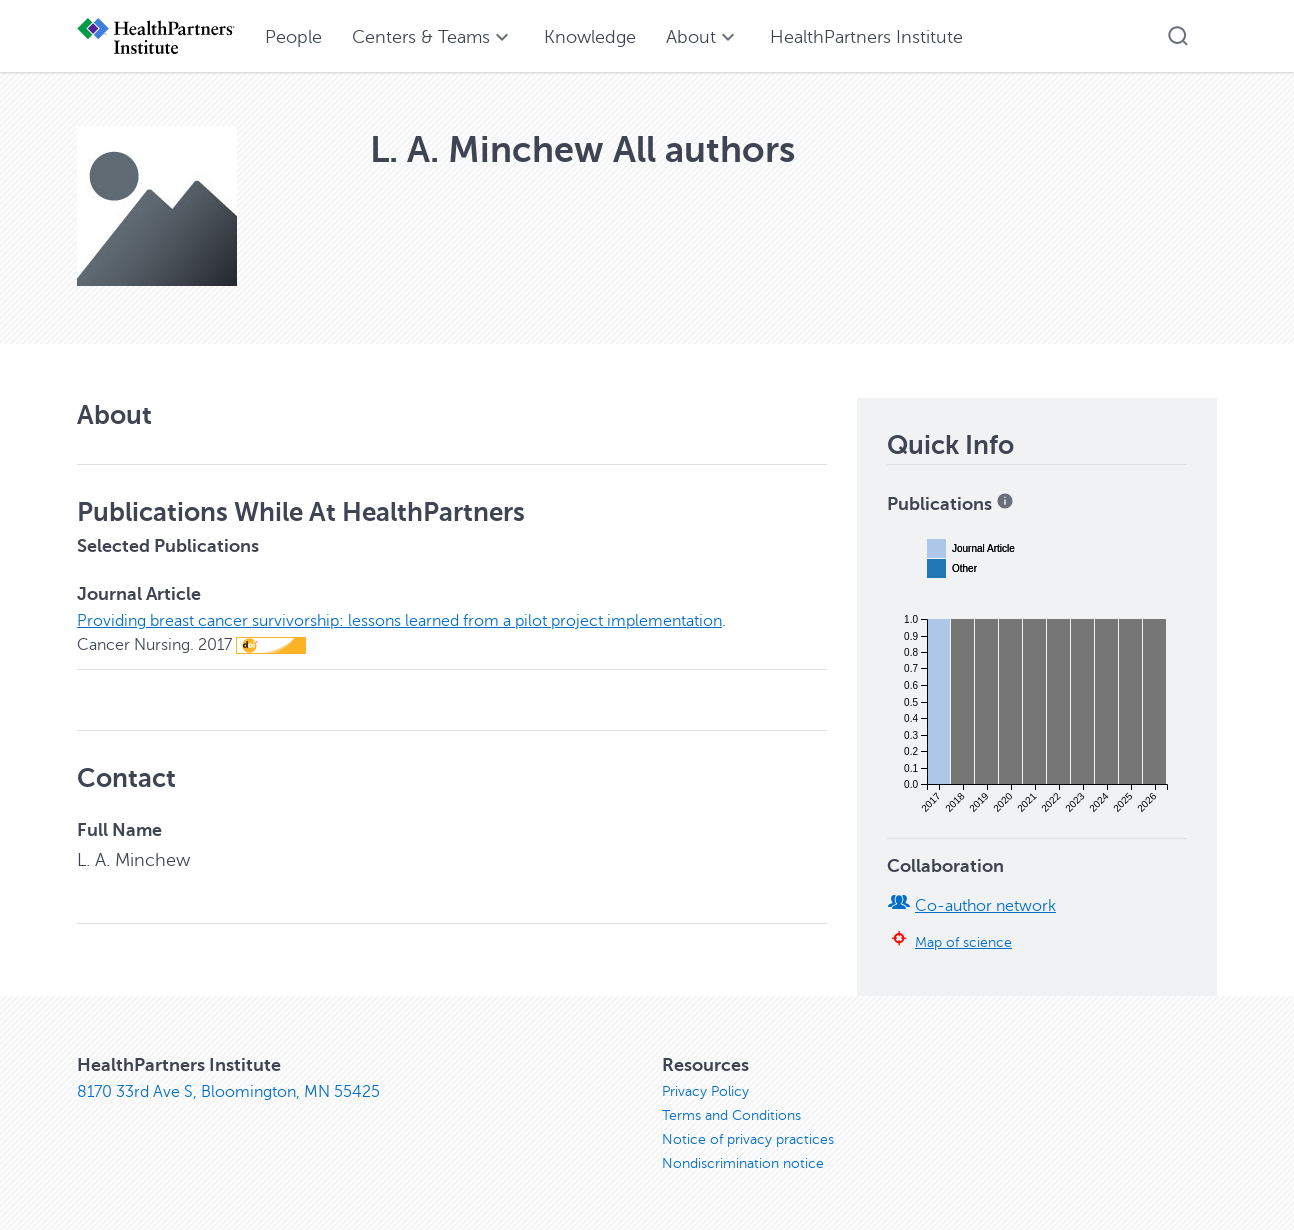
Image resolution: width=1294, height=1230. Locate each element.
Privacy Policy (705, 1091)
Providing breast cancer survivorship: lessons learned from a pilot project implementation (399, 621)
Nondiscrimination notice (743, 1163)
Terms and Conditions (731, 1115)
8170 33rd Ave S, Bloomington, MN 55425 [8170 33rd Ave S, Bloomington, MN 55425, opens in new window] (228, 1092)
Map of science (963, 942)
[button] (1178, 36)
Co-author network (985, 906)
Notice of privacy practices (748, 1139)
